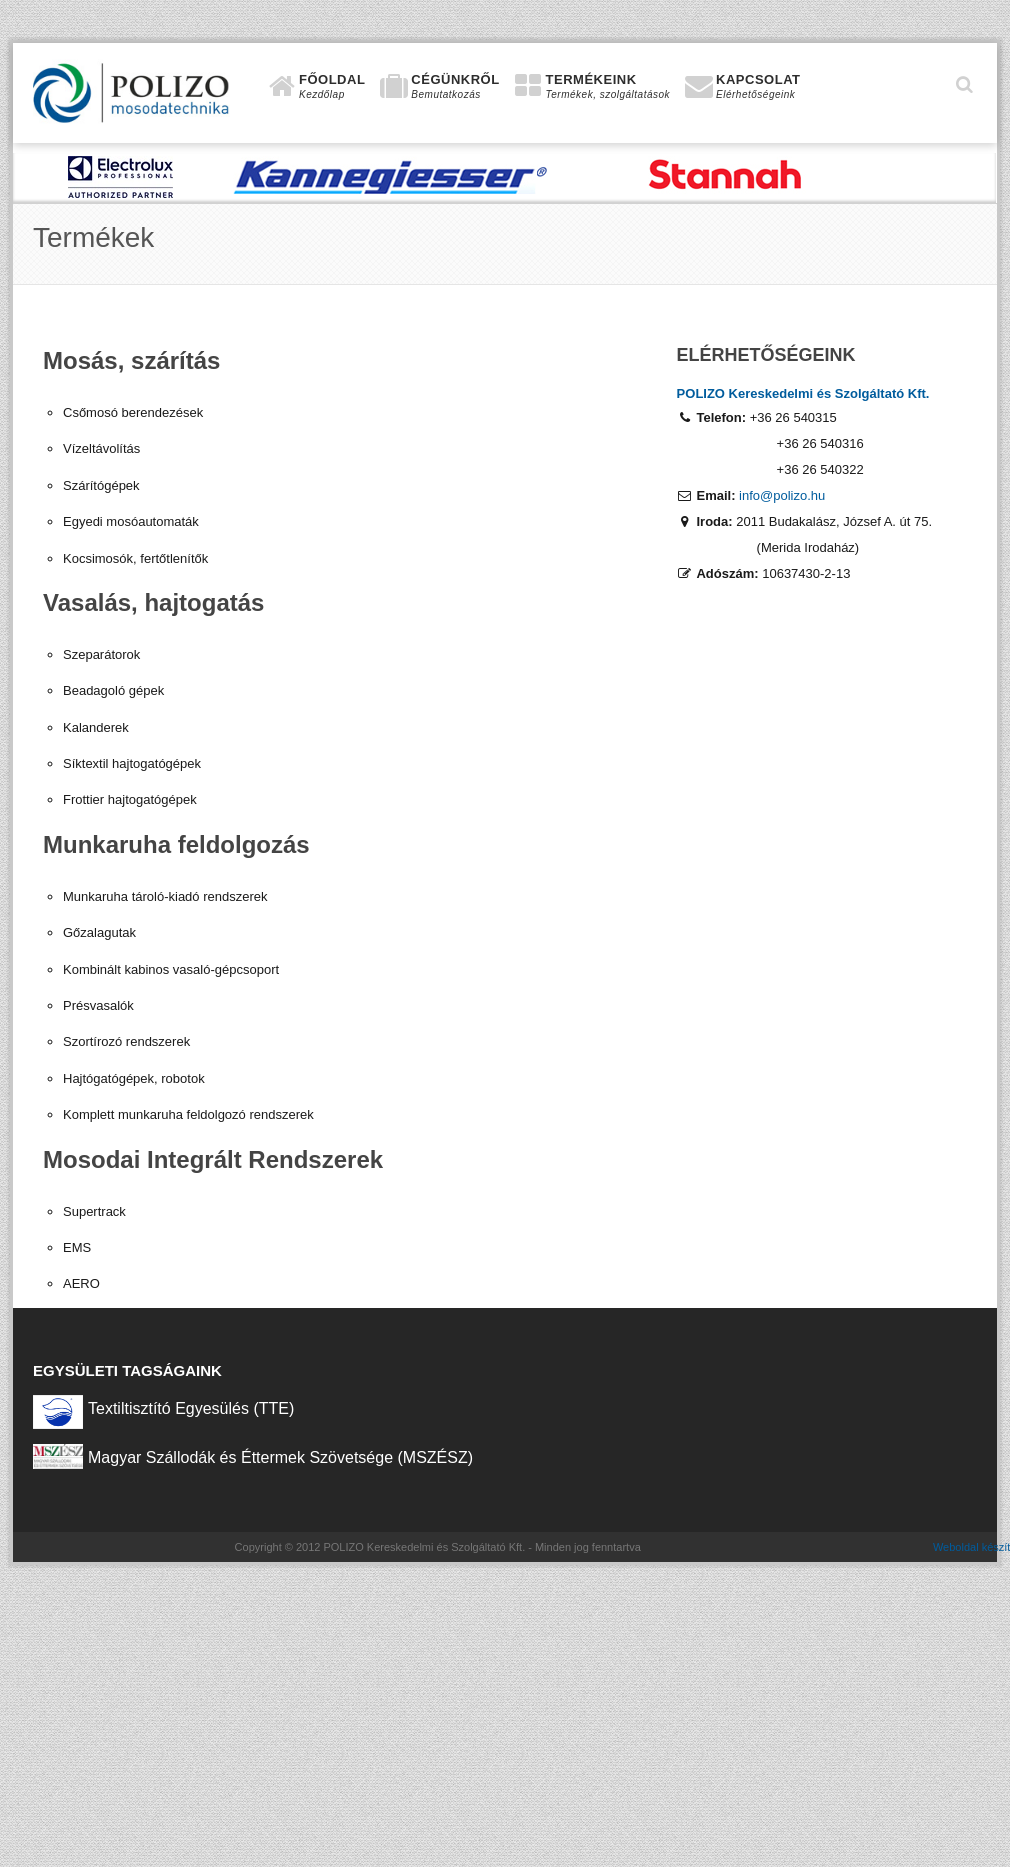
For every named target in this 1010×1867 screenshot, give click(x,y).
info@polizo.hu (782, 495)
